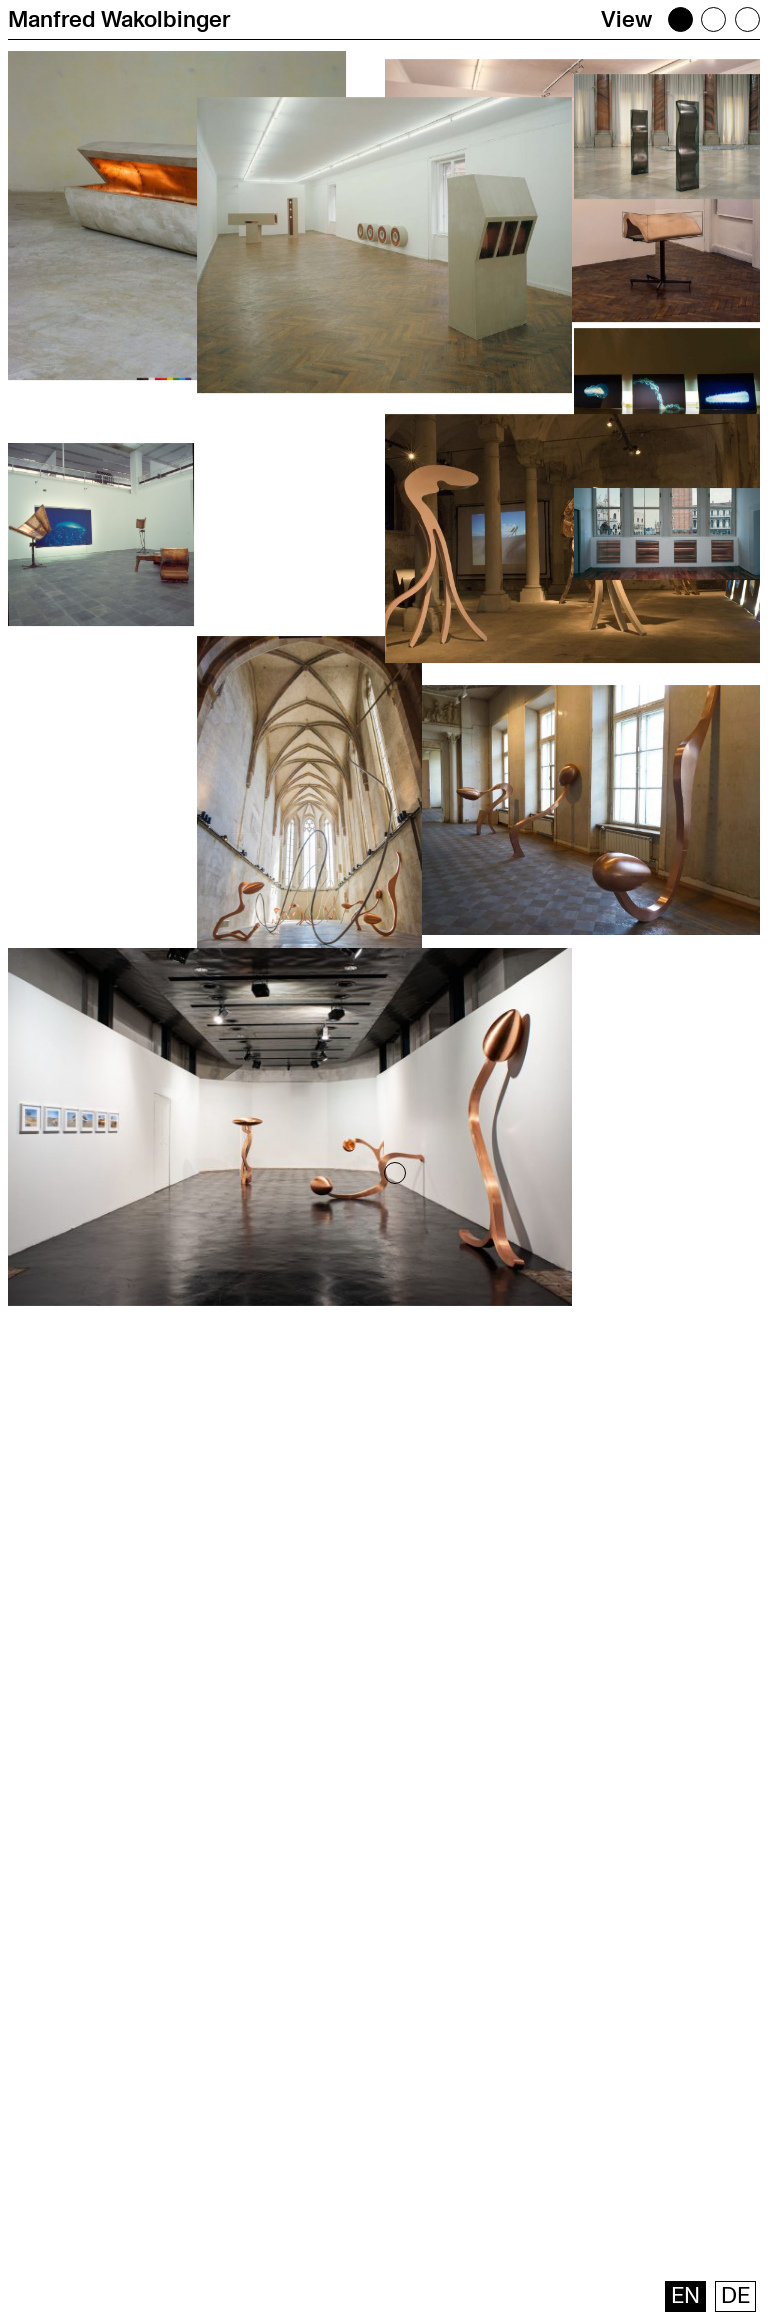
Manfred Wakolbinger (119, 20)
